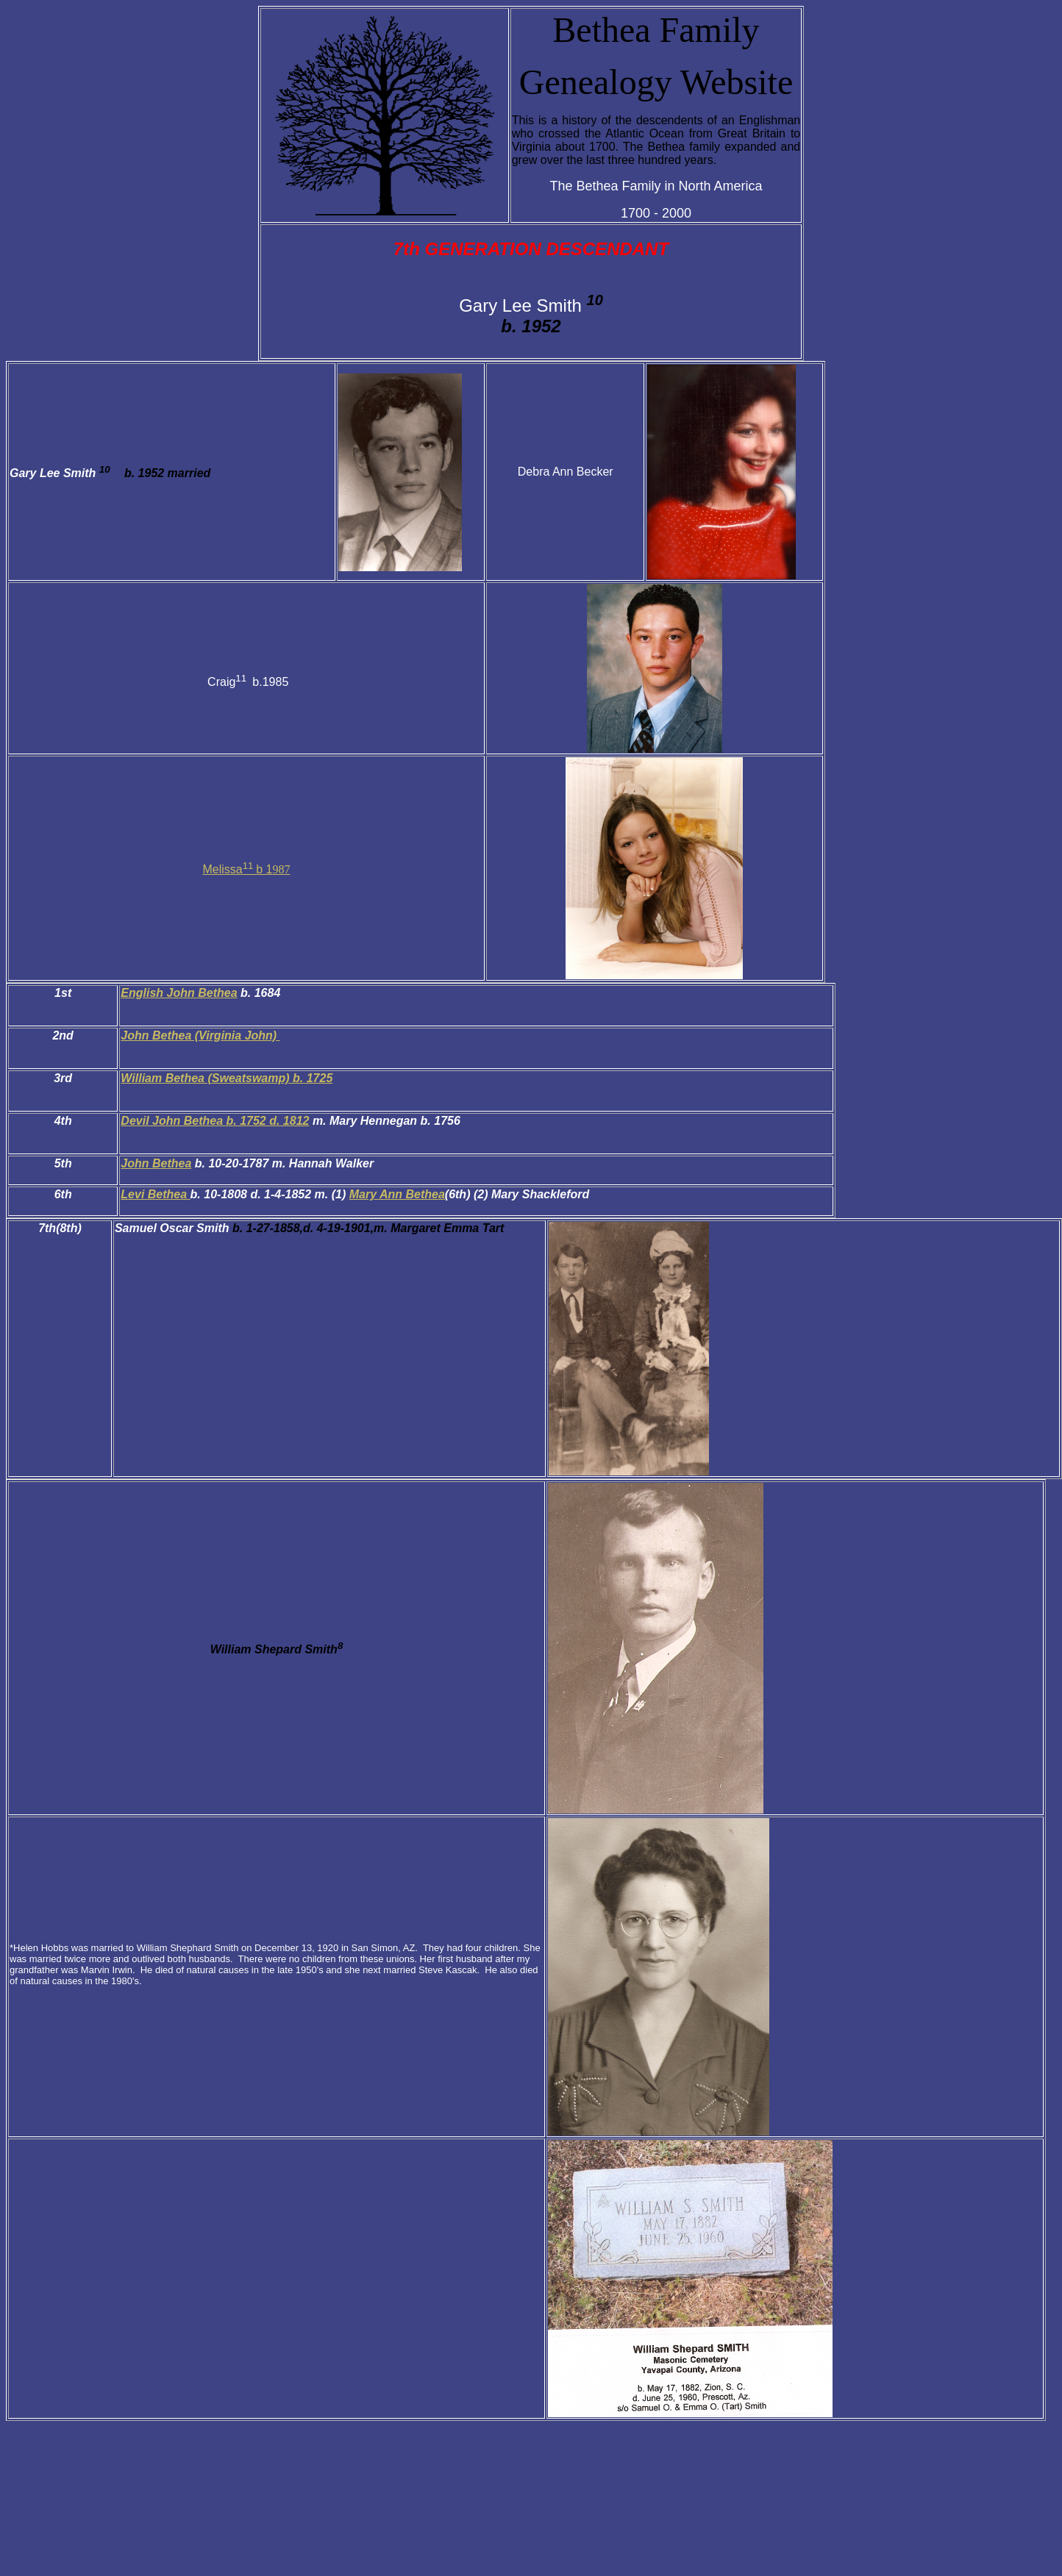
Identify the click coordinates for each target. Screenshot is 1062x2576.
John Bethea (156, 1163)
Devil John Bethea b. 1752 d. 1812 (215, 1121)
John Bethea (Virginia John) (200, 1035)
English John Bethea (179, 993)
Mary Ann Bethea (397, 1194)
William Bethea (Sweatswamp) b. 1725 (226, 1078)
